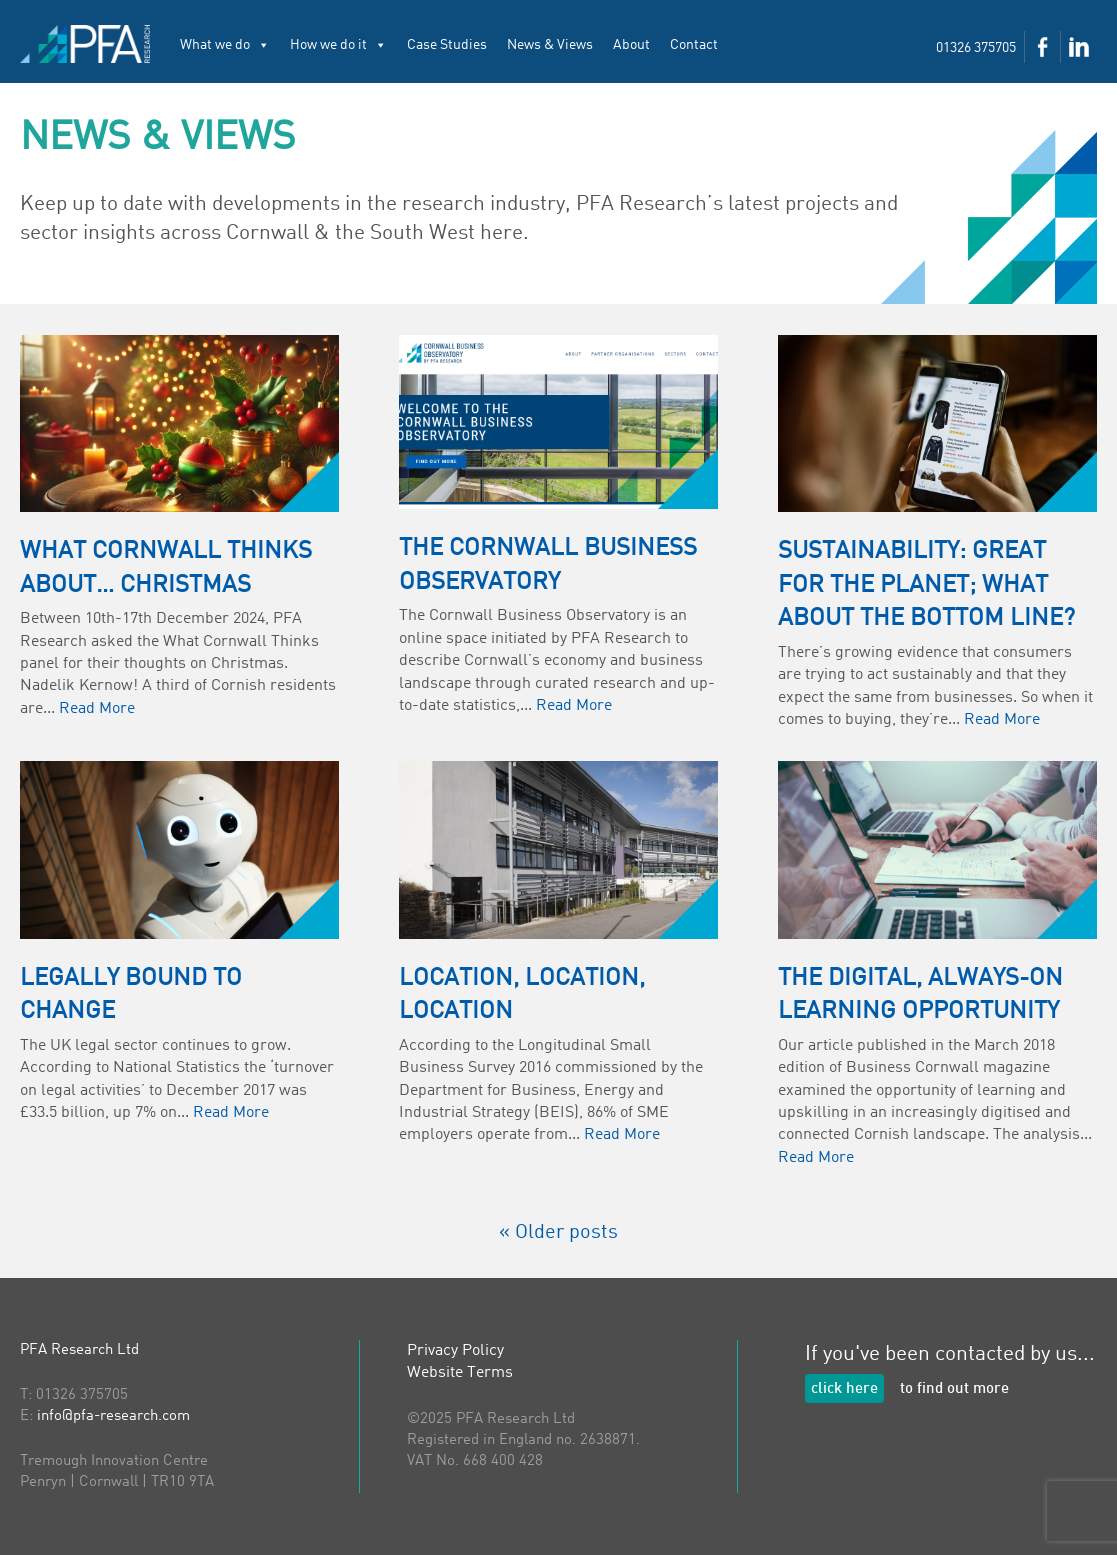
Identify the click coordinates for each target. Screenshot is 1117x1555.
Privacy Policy (455, 1351)
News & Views (550, 45)
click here (844, 1389)
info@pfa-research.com (113, 1416)
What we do (225, 45)
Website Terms (460, 1373)
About (631, 45)
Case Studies (447, 45)
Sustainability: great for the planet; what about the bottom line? (926, 585)
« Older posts (558, 1233)
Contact (694, 45)
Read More (97, 709)
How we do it (338, 45)
